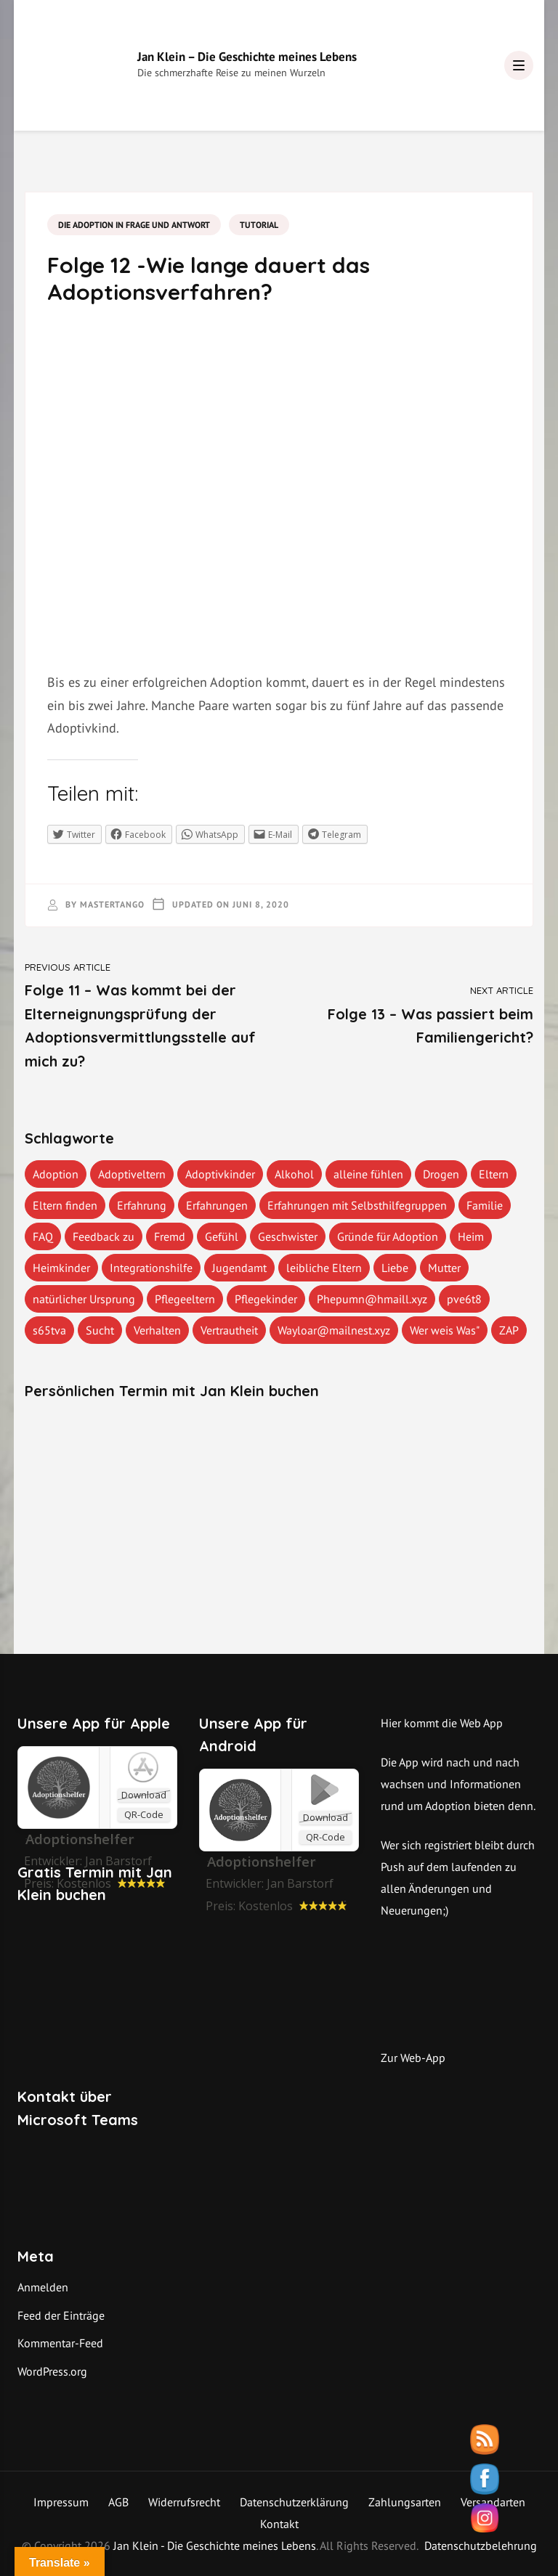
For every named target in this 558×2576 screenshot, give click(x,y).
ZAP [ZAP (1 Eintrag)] (509, 1330)
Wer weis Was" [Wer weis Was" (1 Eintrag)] (445, 1330)
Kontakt (279, 2523)
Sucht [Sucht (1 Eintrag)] (100, 1330)
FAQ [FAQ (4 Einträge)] (43, 1236)
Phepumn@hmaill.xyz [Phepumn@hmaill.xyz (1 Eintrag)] (372, 1299)
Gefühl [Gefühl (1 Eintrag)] (221, 1236)
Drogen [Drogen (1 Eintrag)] (441, 1174)
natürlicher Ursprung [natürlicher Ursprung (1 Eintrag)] (84, 1299)
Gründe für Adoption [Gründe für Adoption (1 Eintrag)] (387, 1236)
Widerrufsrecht (184, 2502)
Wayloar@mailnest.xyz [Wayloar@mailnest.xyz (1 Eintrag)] (334, 1330)
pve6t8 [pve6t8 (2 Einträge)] (464, 1299)
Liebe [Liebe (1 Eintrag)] (394, 1267)
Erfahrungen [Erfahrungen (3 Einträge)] (217, 1205)
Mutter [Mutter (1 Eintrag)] (444, 1267)
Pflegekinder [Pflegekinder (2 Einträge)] (266, 1299)
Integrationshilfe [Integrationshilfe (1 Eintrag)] (151, 1267)
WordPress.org (52, 2371)
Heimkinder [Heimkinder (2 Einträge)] (61, 1267)
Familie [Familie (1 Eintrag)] (484, 1205)
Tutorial (259, 224)
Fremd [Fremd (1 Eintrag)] (169, 1236)
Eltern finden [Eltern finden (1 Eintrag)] (65, 1205)
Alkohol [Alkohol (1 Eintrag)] (294, 1174)
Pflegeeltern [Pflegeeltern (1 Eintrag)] (185, 1299)
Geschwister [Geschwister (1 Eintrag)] (288, 1236)
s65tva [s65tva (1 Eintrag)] (49, 1330)
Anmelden (42, 2287)
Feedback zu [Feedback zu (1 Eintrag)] (103, 1236)
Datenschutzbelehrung (480, 2545)
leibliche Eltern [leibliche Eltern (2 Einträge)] (324, 1267)
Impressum (61, 2502)
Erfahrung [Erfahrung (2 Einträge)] (141, 1205)
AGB (118, 2502)
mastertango (112, 904)
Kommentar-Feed (60, 2343)
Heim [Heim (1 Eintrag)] (471, 1236)
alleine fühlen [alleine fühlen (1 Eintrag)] (368, 1174)
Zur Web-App (413, 2057)
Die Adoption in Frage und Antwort (134, 224)
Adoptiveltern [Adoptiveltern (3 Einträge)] (132, 1174)
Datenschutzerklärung (294, 2502)
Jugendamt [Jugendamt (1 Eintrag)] (239, 1267)
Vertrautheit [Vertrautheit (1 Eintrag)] (229, 1330)
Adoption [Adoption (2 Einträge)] (55, 1174)
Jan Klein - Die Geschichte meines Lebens (214, 2545)
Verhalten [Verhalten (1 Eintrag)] (157, 1330)
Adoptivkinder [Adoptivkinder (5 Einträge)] (220, 1174)
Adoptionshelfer (262, 1861)
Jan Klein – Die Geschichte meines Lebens (247, 57)
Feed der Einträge (61, 2315)
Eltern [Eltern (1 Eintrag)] (494, 1174)
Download (143, 1794)
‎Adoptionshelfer (80, 1839)
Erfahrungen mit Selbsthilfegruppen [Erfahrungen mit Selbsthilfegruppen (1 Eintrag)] (357, 1205)
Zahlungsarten (404, 2502)
